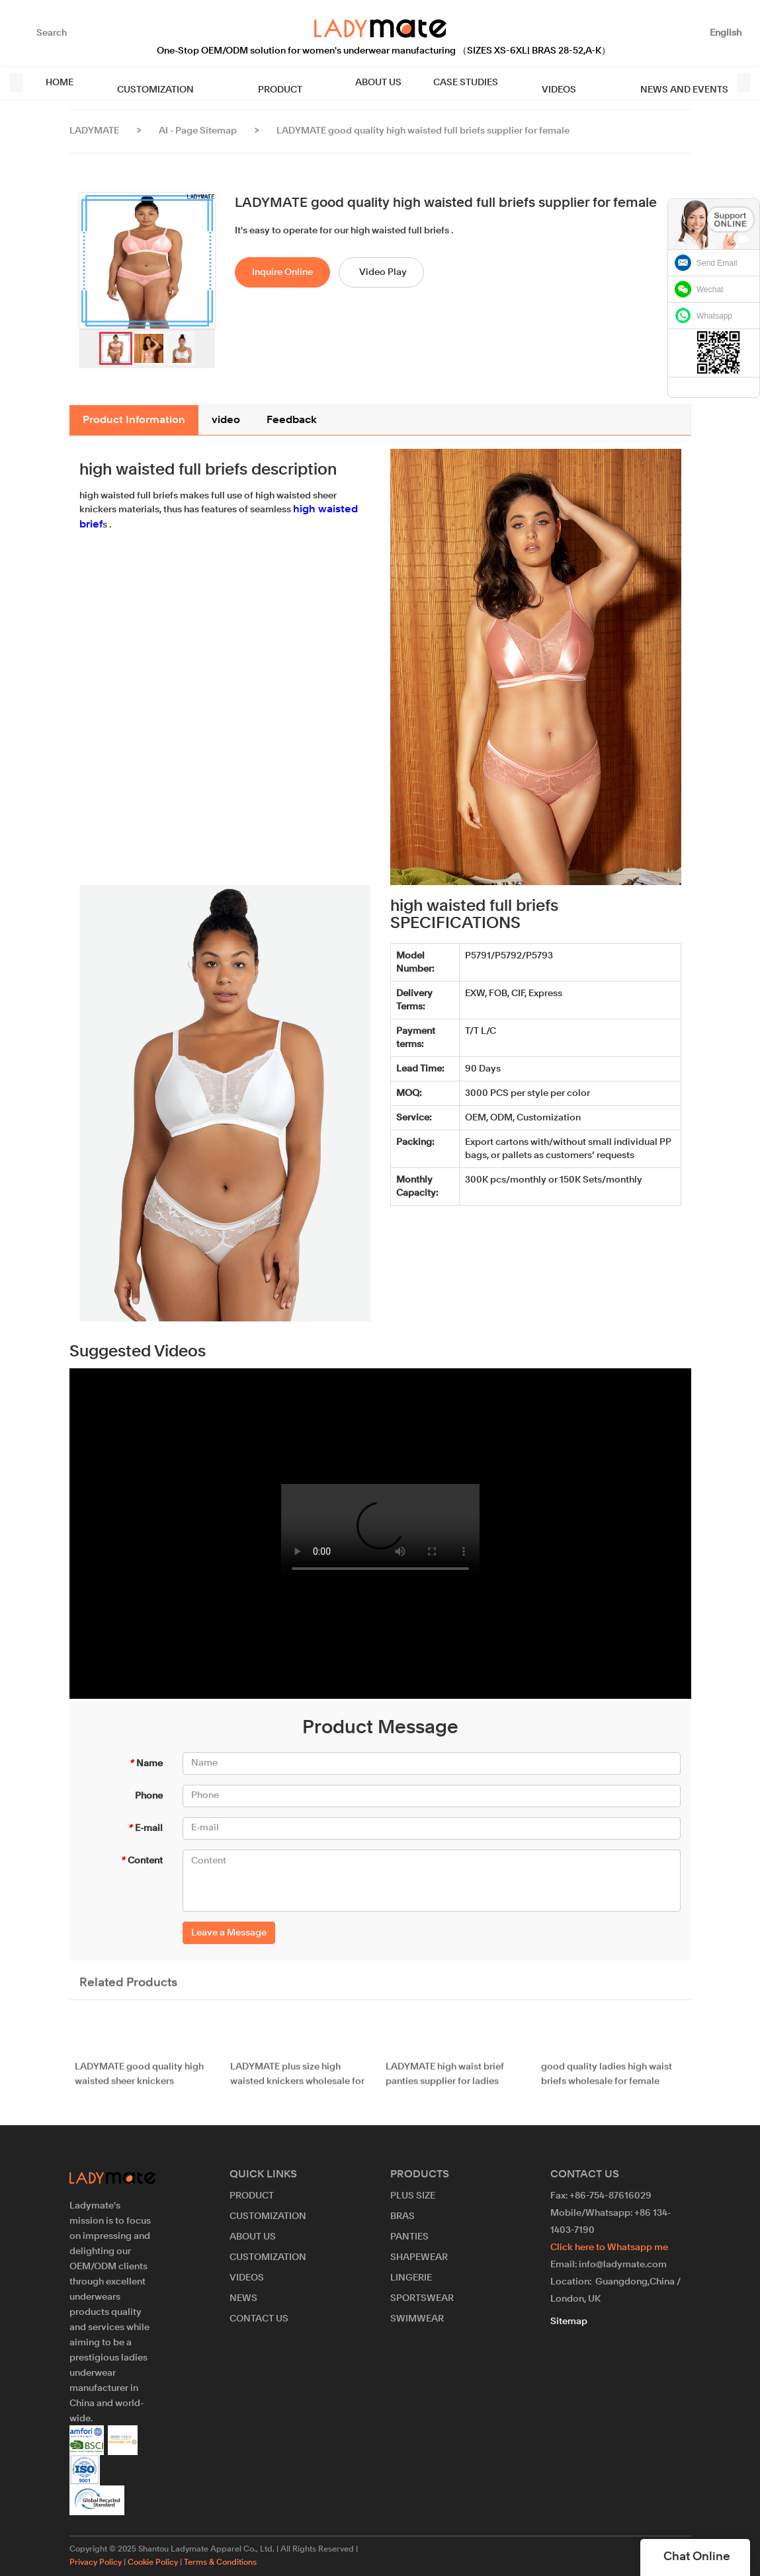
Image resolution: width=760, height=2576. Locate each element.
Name (146, 1763)
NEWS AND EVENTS (602, 82)
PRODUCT (245, 82)
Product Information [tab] (134, 420)
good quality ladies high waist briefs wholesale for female (606, 2083)
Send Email (717, 263)
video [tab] (226, 420)
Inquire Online (282, 272)
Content (141, 1860)
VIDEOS (500, 82)
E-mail (145, 1828)
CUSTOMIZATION (143, 82)
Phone (149, 1796)
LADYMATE (94, 131)
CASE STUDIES (418, 82)
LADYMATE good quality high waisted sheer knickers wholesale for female (139, 2084)
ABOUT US (331, 82)
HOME (59, 82)
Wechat (710, 289)
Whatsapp (714, 316)
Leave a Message (229, 1932)
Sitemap (568, 2321)
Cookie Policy (153, 2563)
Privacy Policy (95, 2563)
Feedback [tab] (292, 420)
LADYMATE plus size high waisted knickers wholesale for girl (297, 2084)
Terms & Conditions (220, 2563)
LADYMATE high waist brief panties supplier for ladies (445, 2083)
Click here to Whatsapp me (609, 2247)
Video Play (383, 272)
